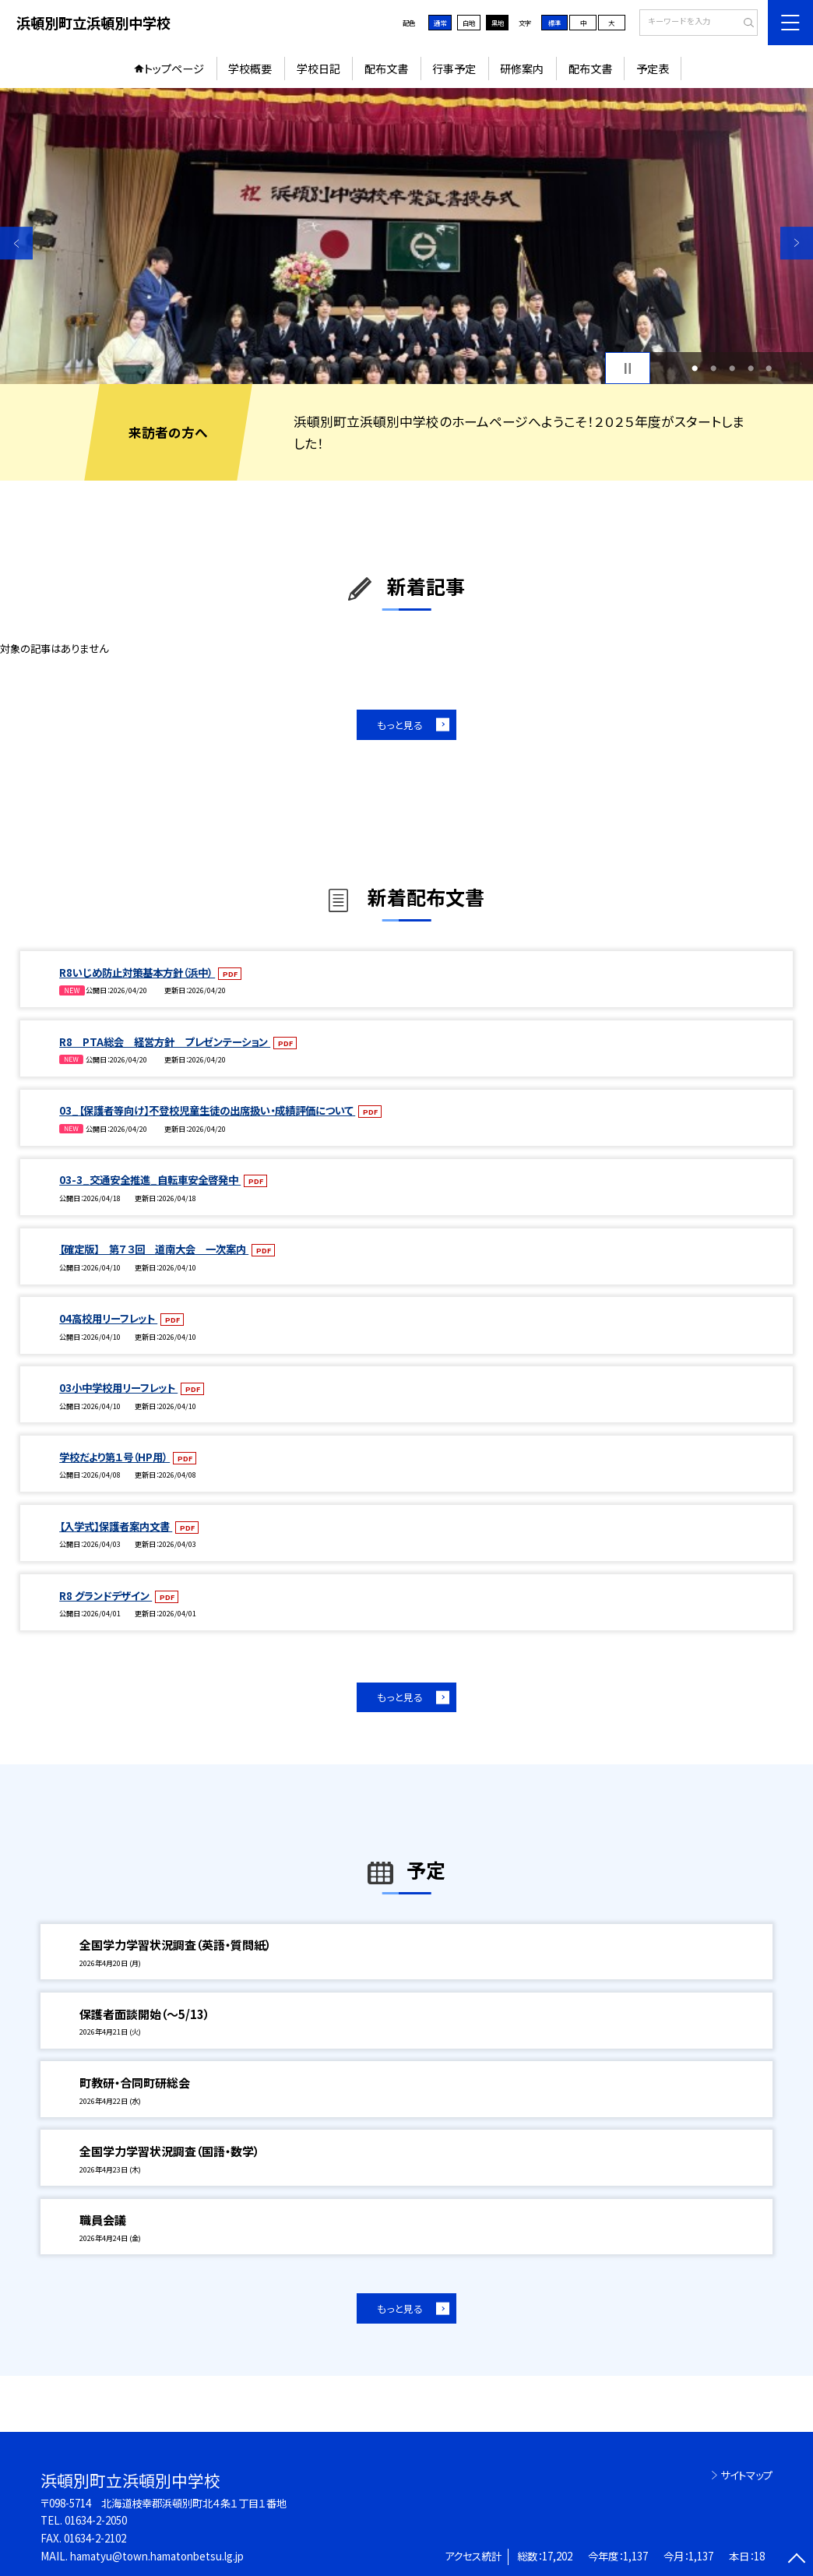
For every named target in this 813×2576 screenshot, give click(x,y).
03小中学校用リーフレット (118, 1387)
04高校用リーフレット (108, 1318)
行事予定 (454, 68)
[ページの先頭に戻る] (796, 2559)
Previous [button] (16, 243)
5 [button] (768, 368)
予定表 (652, 68)
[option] (406, 236)
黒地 (497, 22)
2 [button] (713, 368)
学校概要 (250, 68)
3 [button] (732, 368)
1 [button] (695, 368)
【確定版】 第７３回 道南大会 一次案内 (153, 1249)
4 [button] (751, 368)
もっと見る (400, 724)
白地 (469, 22)
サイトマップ (746, 2475)
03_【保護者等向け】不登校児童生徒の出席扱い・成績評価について (207, 1110)
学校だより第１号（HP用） (114, 1457)
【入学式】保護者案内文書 (115, 1526)
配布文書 (386, 68)
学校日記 (318, 68)
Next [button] (796, 243)
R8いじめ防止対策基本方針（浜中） (137, 972)
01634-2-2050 (96, 2520)
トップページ (174, 68)
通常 (440, 22)
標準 (554, 22)
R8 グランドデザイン (105, 1595)
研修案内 (522, 68)
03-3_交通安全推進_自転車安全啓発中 (150, 1179)
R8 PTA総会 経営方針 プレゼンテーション (164, 1041)
